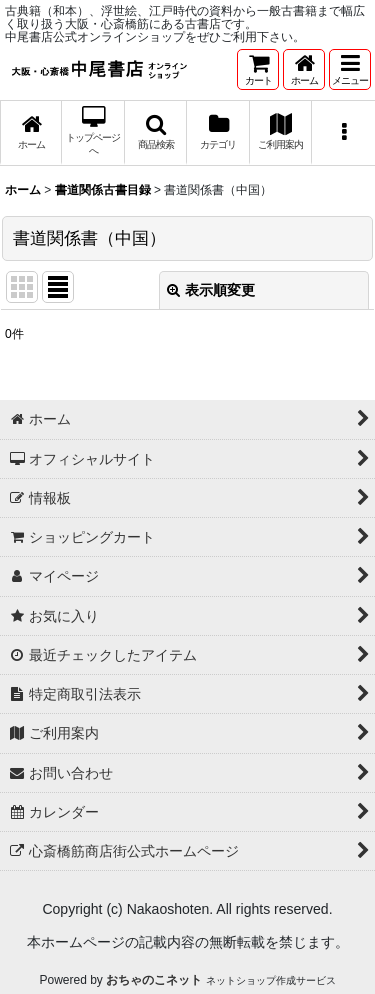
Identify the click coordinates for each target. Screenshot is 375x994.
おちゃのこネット (154, 980)
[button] (350, 69)
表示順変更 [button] (211, 290)
